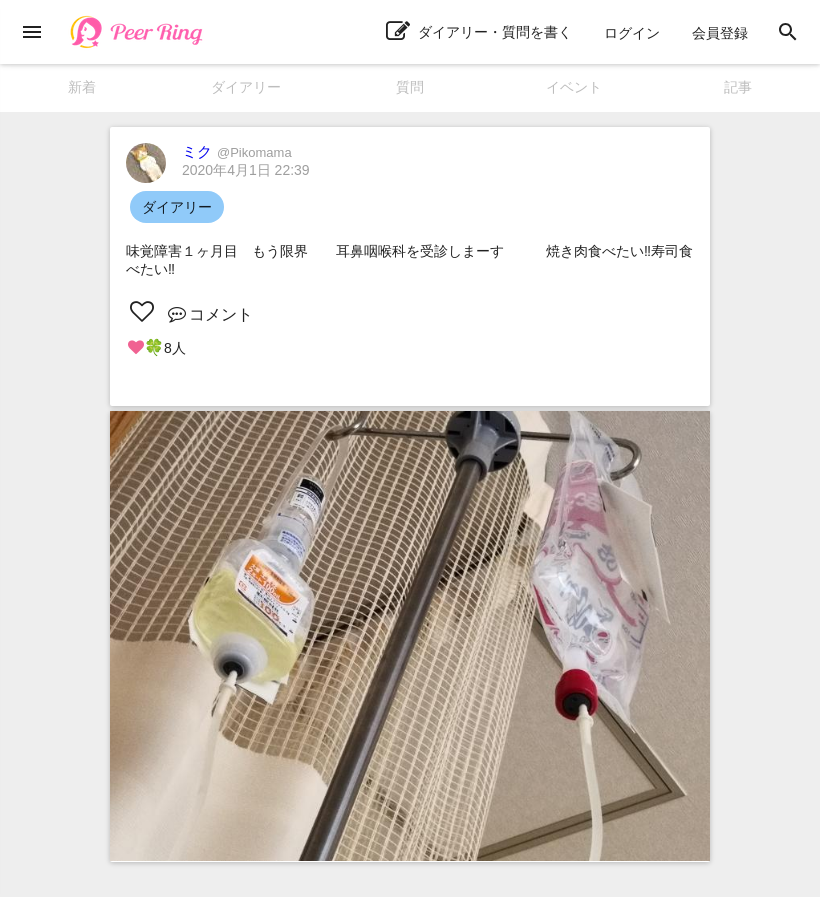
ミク (237, 151)
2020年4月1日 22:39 (246, 170)
